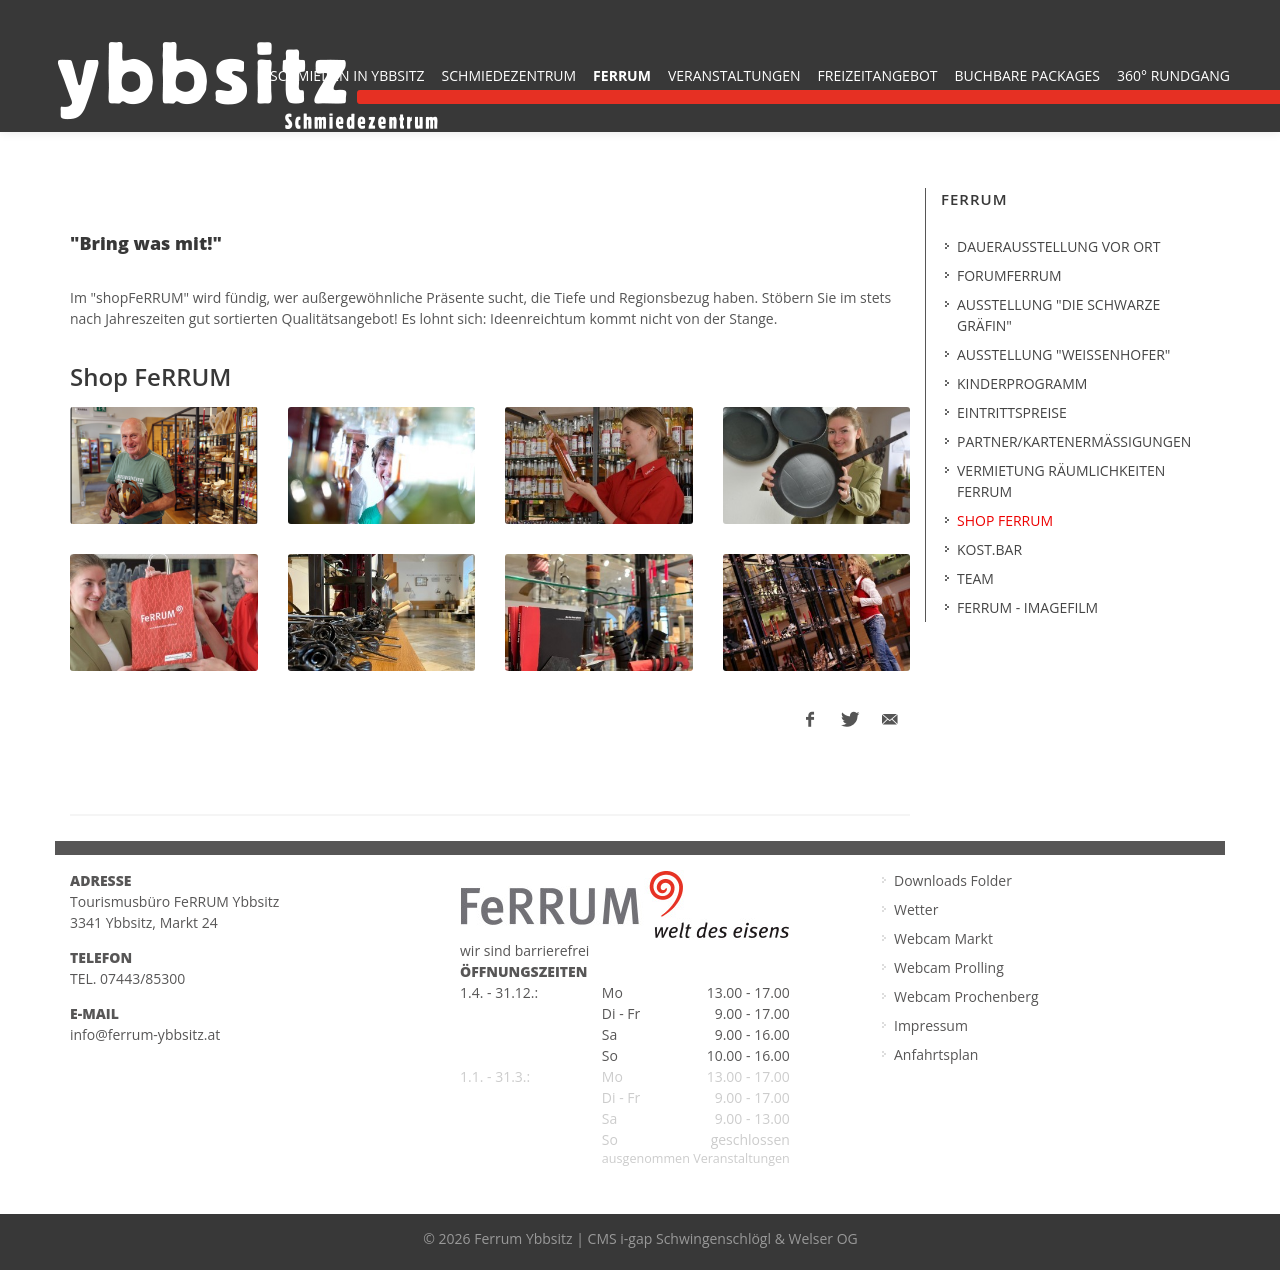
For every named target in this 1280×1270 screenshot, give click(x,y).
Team (975, 578)
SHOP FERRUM (1005, 520)
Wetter (916, 909)
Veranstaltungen (734, 75)
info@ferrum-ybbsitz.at (145, 1034)
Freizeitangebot (878, 75)
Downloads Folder (953, 880)
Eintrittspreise (1012, 412)
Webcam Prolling (949, 967)
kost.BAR (989, 549)
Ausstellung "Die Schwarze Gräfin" (1058, 315)
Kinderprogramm (1022, 383)
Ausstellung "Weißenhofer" (1063, 354)
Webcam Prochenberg (966, 996)
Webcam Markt (943, 938)
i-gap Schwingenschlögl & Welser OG (738, 1238)
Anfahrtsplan (936, 1054)
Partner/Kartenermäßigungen (1074, 441)
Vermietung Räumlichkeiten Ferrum (1061, 481)
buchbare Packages (1028, 75)
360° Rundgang (1173, 75)
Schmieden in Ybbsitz (347, 75)
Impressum (931, 1025)
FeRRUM (622, 75)
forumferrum (1009, 275)
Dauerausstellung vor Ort (1058, 246)
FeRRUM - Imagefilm (1027, 607)
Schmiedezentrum (509, 75)
